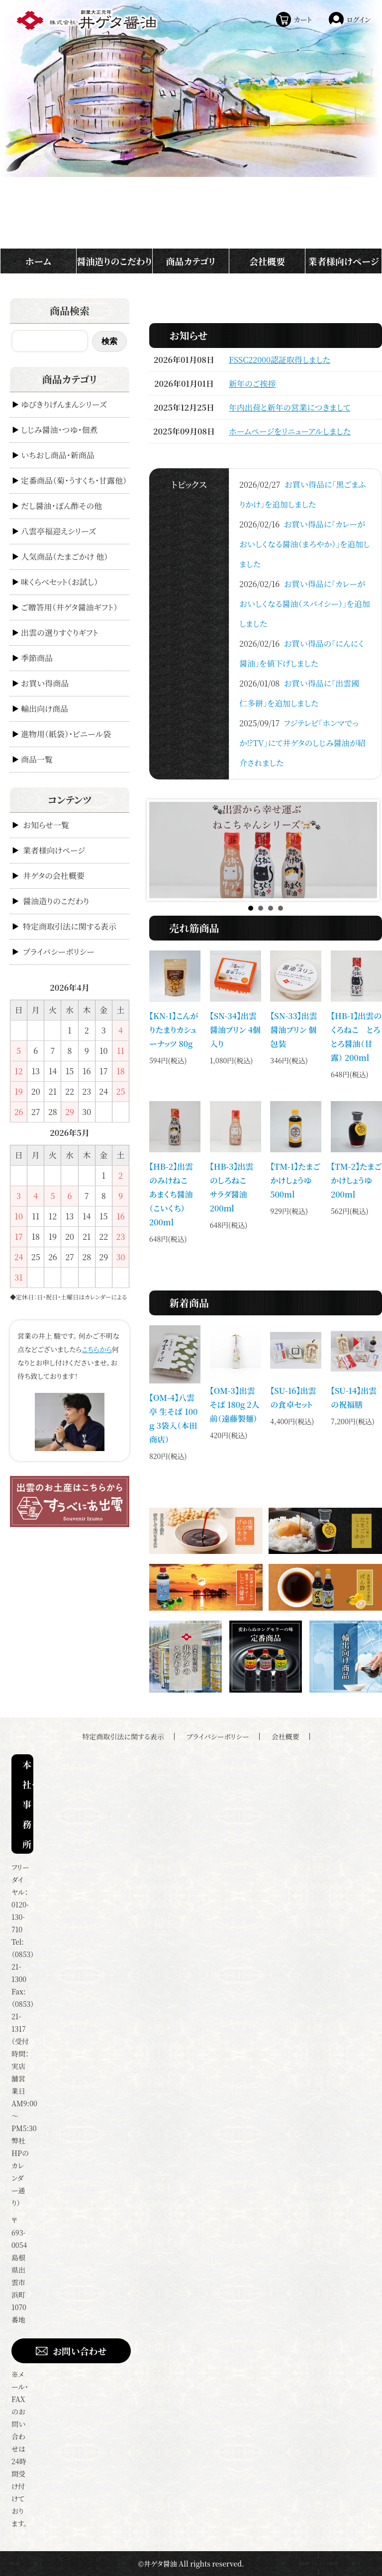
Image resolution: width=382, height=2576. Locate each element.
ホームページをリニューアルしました (290, 431)
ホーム (38, 261)
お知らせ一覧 (46, 825)
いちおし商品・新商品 (58, 455)
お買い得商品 (45, 683)
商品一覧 (37, 759)
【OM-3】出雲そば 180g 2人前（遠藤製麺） (235, 1404)
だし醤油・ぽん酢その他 (61, 506)
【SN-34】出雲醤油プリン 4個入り (235, 1029)
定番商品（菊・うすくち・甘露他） (74, 480)
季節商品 (37, 658)
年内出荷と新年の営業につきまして (289, 407)
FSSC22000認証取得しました (279, 359)
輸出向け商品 (44, 708)
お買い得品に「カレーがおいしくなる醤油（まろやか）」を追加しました (304, 544)
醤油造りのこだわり (114, 261)
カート (303, 19)
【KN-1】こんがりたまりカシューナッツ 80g (173, 1029)
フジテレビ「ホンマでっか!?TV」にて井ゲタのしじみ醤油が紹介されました (302, 743)
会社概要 (267, 261)
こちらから (97, 1349)
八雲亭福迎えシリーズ (58, 531)
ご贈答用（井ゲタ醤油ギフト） (69, 607)
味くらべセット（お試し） (59, 582)
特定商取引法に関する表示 (69, 926)
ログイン (359, 19)
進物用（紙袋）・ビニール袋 (66, 734)
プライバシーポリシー (59, 951)
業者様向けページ (343, 261)
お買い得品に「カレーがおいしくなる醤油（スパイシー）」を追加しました (304, 603)
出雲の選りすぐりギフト (59, 632)
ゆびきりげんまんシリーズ (64, 404)
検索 (109, 341)
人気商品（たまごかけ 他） (64, 556)
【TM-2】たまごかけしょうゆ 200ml (356, 1180)
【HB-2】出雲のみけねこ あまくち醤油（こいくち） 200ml (172, 1194)
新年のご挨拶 (252, 383)
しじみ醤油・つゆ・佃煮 (59, 429)
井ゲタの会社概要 (54, 875)
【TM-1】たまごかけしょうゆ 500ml (295, 1180)
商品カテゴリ (191, 261)
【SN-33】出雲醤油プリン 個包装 (293, 1029)
